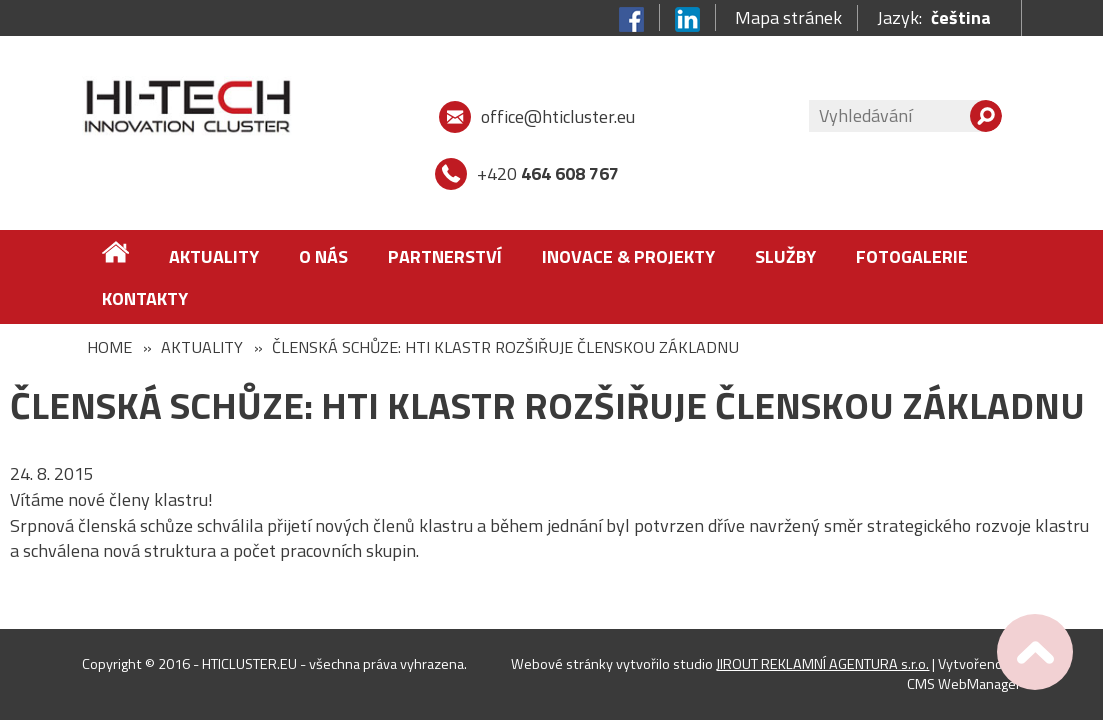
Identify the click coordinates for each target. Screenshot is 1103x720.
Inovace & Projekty (628, 256)
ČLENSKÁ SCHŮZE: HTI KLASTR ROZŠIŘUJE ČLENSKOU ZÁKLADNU (505, 347)
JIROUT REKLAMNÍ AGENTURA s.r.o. (822, 664)
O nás (323, 256)
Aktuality (214, 256)
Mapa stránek (788, 18)
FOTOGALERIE (912, 256)
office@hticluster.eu (558, 116)
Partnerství (445, 256)
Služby (785, 256)
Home (109, 347)
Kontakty (145, 298)
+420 (548, 173)
